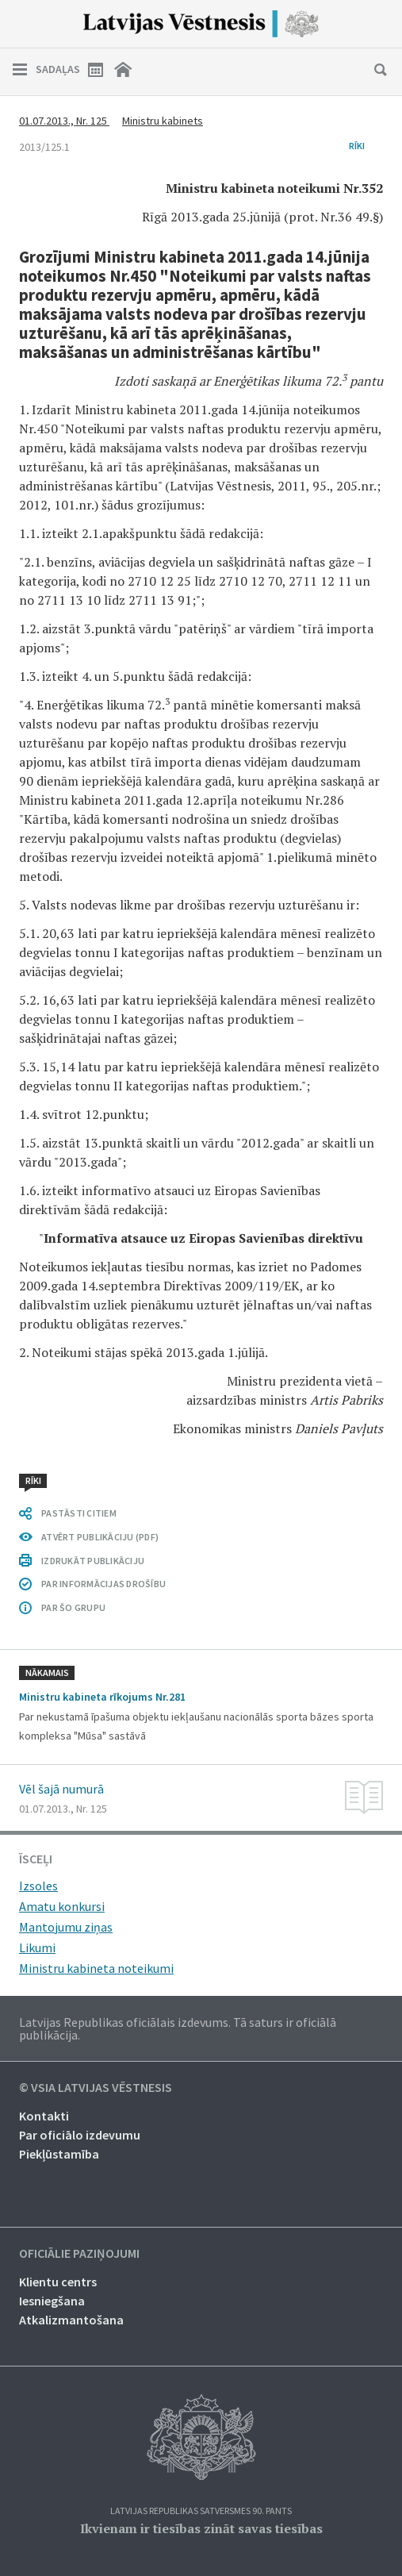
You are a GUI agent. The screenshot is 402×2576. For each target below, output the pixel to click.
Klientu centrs (58, 2282)
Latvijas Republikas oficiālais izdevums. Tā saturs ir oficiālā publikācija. (177, 2028)
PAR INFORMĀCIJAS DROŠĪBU (103, 1584)
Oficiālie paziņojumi (79, 2254)
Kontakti (44, 2116)
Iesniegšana (52, 2301)
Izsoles (38, 1886)
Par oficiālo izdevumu (79, 2135)
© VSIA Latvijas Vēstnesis (95, 2088)
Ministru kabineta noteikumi (96, 1968)
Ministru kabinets (162, 120)
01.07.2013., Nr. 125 (64, 120)
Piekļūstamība (59, 2154)
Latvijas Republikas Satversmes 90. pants (201, 2511)
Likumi (37, 1947)
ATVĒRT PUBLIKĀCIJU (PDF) (100, 1537)
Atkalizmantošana (71, 2320)
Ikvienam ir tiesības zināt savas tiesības (201, 2528)
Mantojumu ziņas (66, 1927)
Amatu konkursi (62, 1906)
